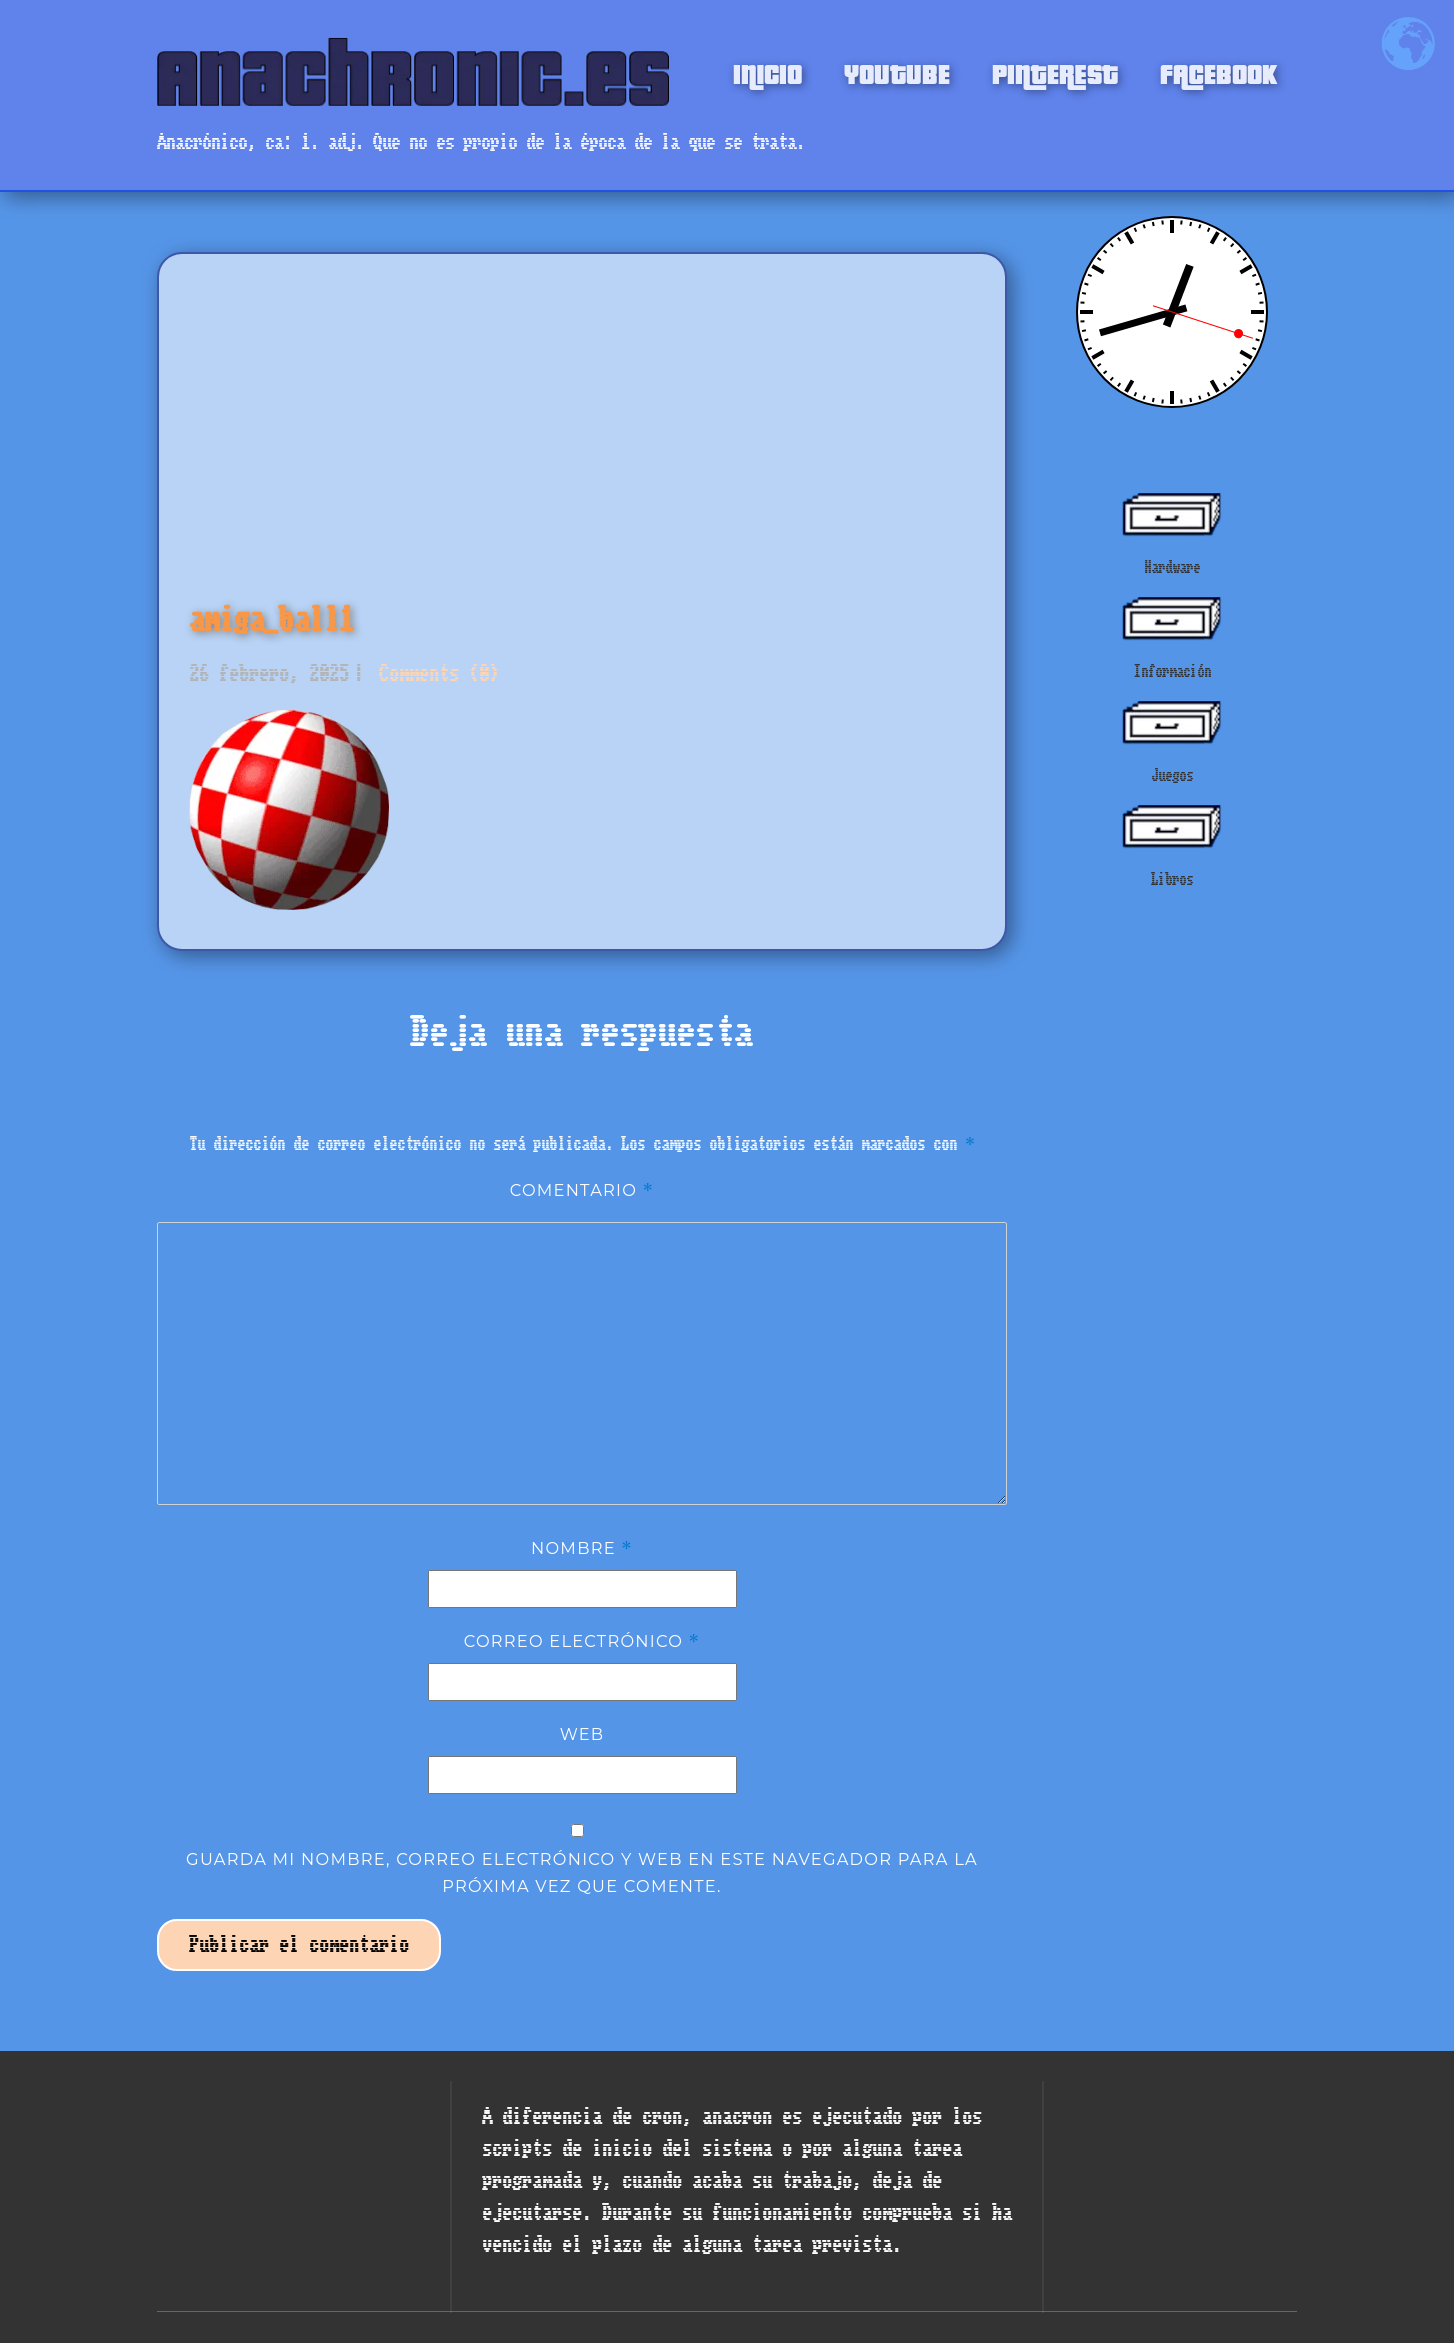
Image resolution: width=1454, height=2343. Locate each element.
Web (582, 1734)
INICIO (767, 72)
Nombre (582, 1548)
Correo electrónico (582, 1641)
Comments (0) (434, 673)
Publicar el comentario (299, 1944)
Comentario (582, 1190)
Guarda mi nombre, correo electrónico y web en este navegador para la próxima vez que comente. (582, 1872)
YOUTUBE (897, 72)
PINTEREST (1055, 72)
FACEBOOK (1218, 72)
